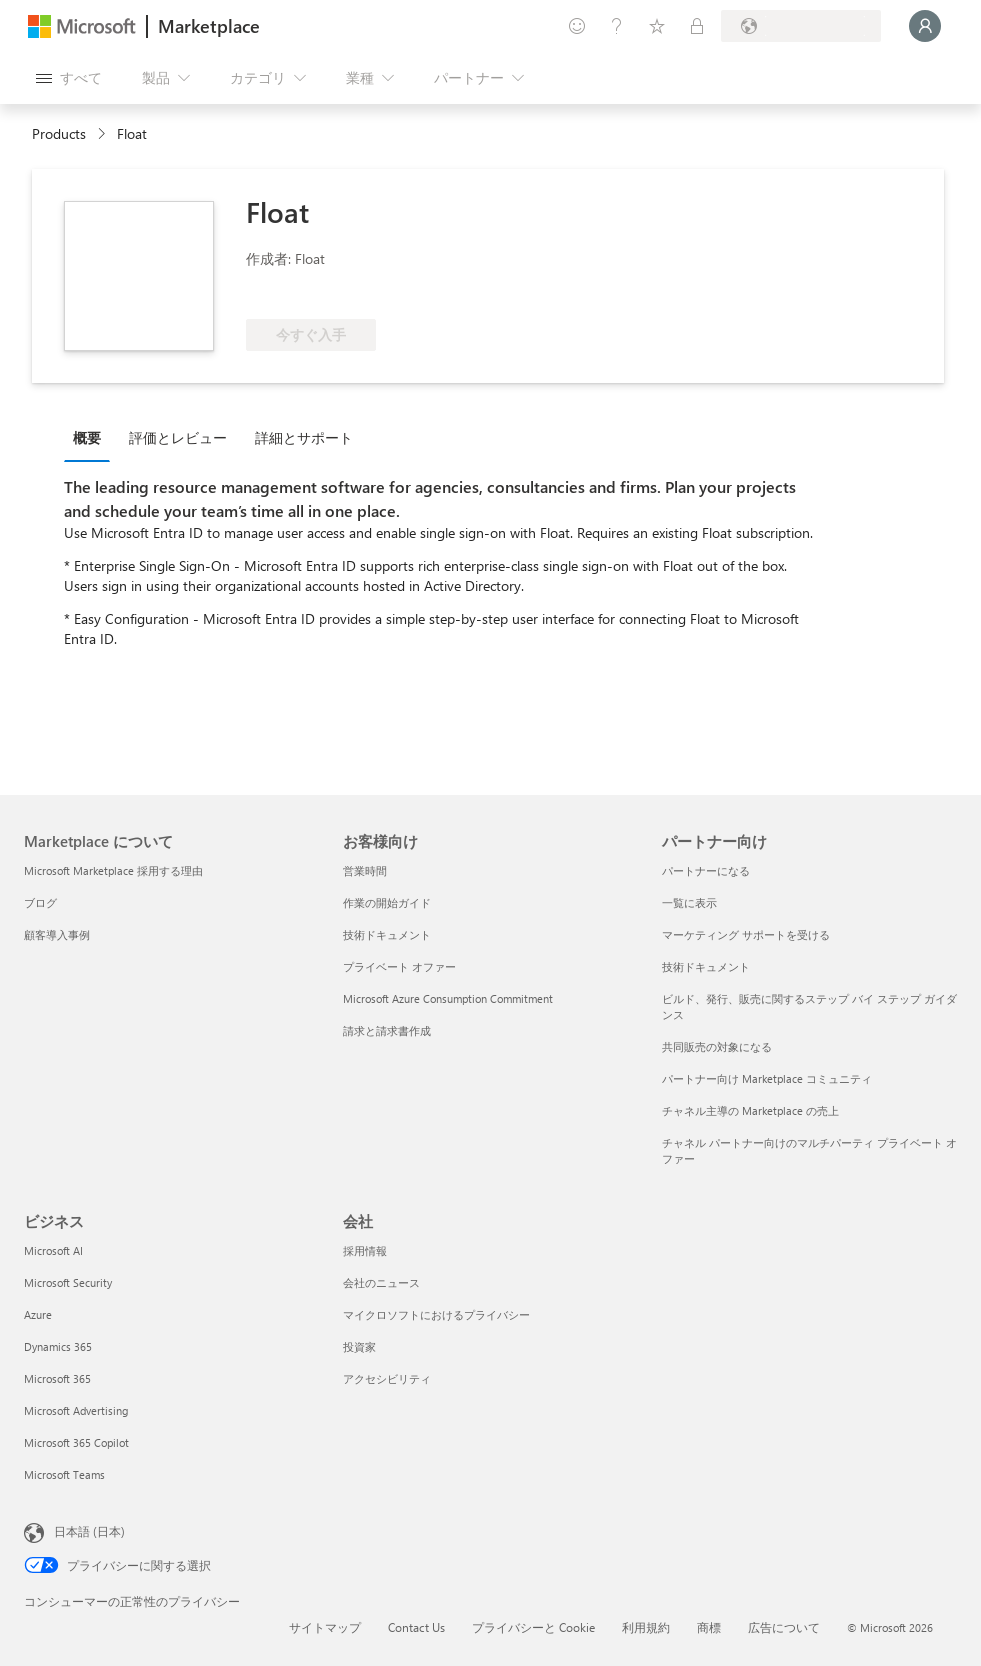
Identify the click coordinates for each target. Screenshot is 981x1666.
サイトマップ (325, 1627)
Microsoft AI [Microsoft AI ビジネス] (53, 1250)
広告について (784, 1627)
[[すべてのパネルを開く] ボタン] (69, 78)
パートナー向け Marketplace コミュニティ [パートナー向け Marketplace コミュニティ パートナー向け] (767, 1078)
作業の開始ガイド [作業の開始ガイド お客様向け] (387, 902)
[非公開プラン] (697, 26)
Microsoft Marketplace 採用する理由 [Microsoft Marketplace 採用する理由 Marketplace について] (113, 870)
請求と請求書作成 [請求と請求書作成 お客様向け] (387, 1030)
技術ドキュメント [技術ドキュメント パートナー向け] (706, 966)
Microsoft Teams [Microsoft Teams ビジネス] (64, 1474)
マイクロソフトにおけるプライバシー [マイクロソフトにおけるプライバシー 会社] (436, 1314)
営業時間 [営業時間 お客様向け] (365, 870)
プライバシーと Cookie (533, 1627)
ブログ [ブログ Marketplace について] (40, 902)
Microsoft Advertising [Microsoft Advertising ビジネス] (76, 1410)
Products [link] (59, 133)
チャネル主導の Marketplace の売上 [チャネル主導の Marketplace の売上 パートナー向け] (750, 1110)
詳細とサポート (304, 437)
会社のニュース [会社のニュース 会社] (381, 1282)
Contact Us (416, 1627)
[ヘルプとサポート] (617, 26)
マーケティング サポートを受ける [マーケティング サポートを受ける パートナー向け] (746, 934)
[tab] (92, 437)
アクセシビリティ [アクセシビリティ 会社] (387, 1378)
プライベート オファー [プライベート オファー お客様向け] (399, 966)
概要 (87, 437)
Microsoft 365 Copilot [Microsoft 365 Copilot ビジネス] (76, 1442)
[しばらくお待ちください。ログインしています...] (925, 26)
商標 (709, 1627)
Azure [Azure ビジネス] (38, 1314)
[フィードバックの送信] (577, 26)
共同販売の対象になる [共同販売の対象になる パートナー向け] (717, 1046)
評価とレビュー (178, 437)
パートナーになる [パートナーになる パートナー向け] (706, 870)
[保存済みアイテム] (657, 26)
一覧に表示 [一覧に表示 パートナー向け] (689, 902)
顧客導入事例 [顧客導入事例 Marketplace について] (57, 934)
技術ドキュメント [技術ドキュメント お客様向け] (387, 934)
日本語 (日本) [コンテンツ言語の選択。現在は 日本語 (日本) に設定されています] (89, 1531)
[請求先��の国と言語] (801, 26)
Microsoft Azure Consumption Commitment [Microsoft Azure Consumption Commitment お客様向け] (448, 998)
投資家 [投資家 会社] (359, 1346)
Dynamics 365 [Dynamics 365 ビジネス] (58, 1346)
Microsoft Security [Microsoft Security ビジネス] (68, 1282)
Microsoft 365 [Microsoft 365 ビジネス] (57, 1378)
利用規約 (646, 1627)
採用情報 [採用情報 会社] (365, 1250)
